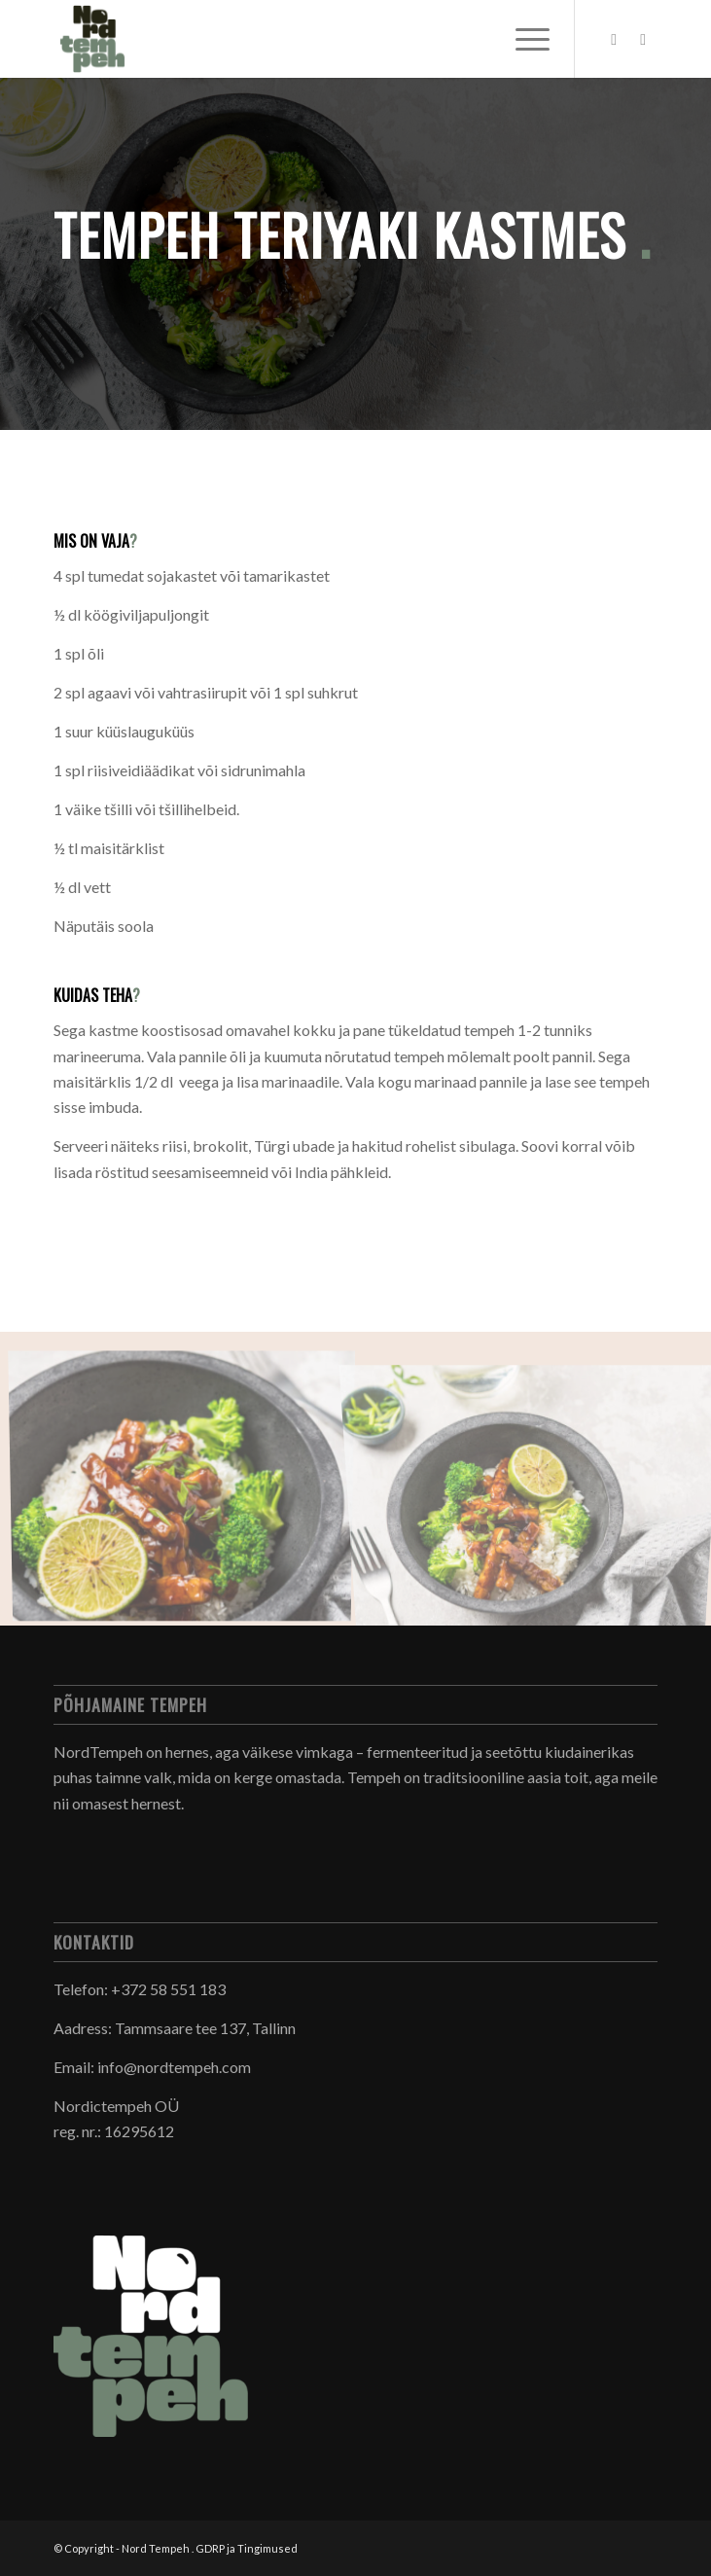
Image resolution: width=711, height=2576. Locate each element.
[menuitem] (523, 39)
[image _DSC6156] (189, 1486)
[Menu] (523, 39)
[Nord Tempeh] (295, 39)
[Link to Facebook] (613, 39)
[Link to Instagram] (643, 39)
